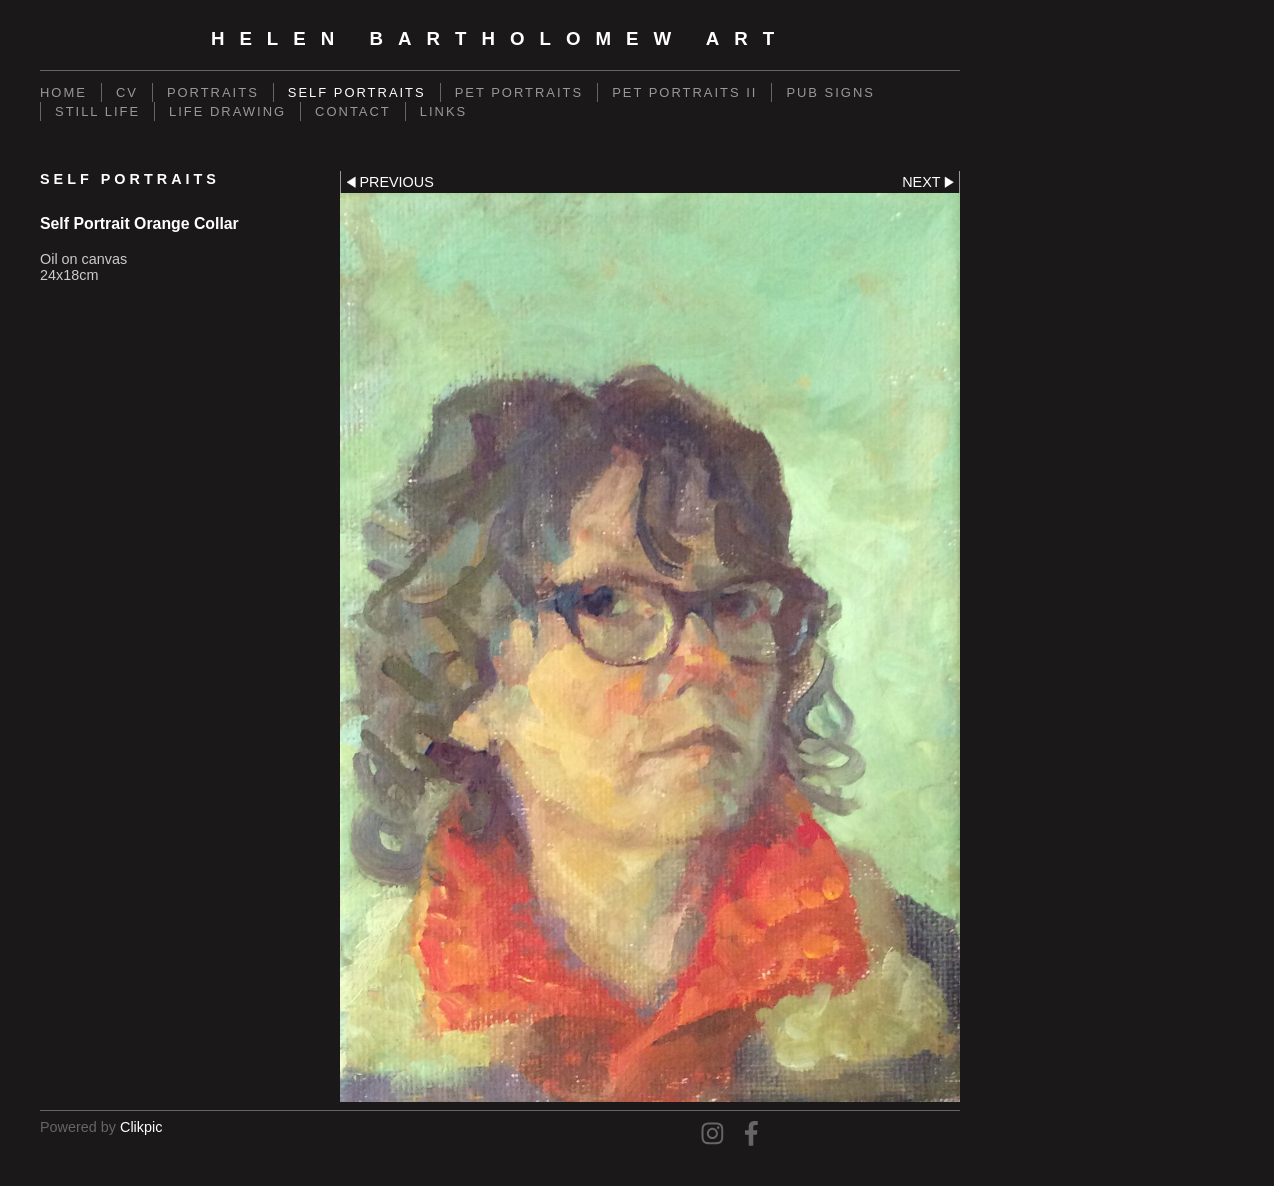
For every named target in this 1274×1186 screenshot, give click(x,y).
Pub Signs (830, 92)
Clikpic (141, 1127)
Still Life (97, 111)
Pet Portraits (519, 92)
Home (63, 92)
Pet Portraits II (684, 92)
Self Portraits (357, 92)
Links (443, 111)
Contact (353, 111)
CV (127, 92)
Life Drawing (227, 111)
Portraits (213, 92)
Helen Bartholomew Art (500, 38)
